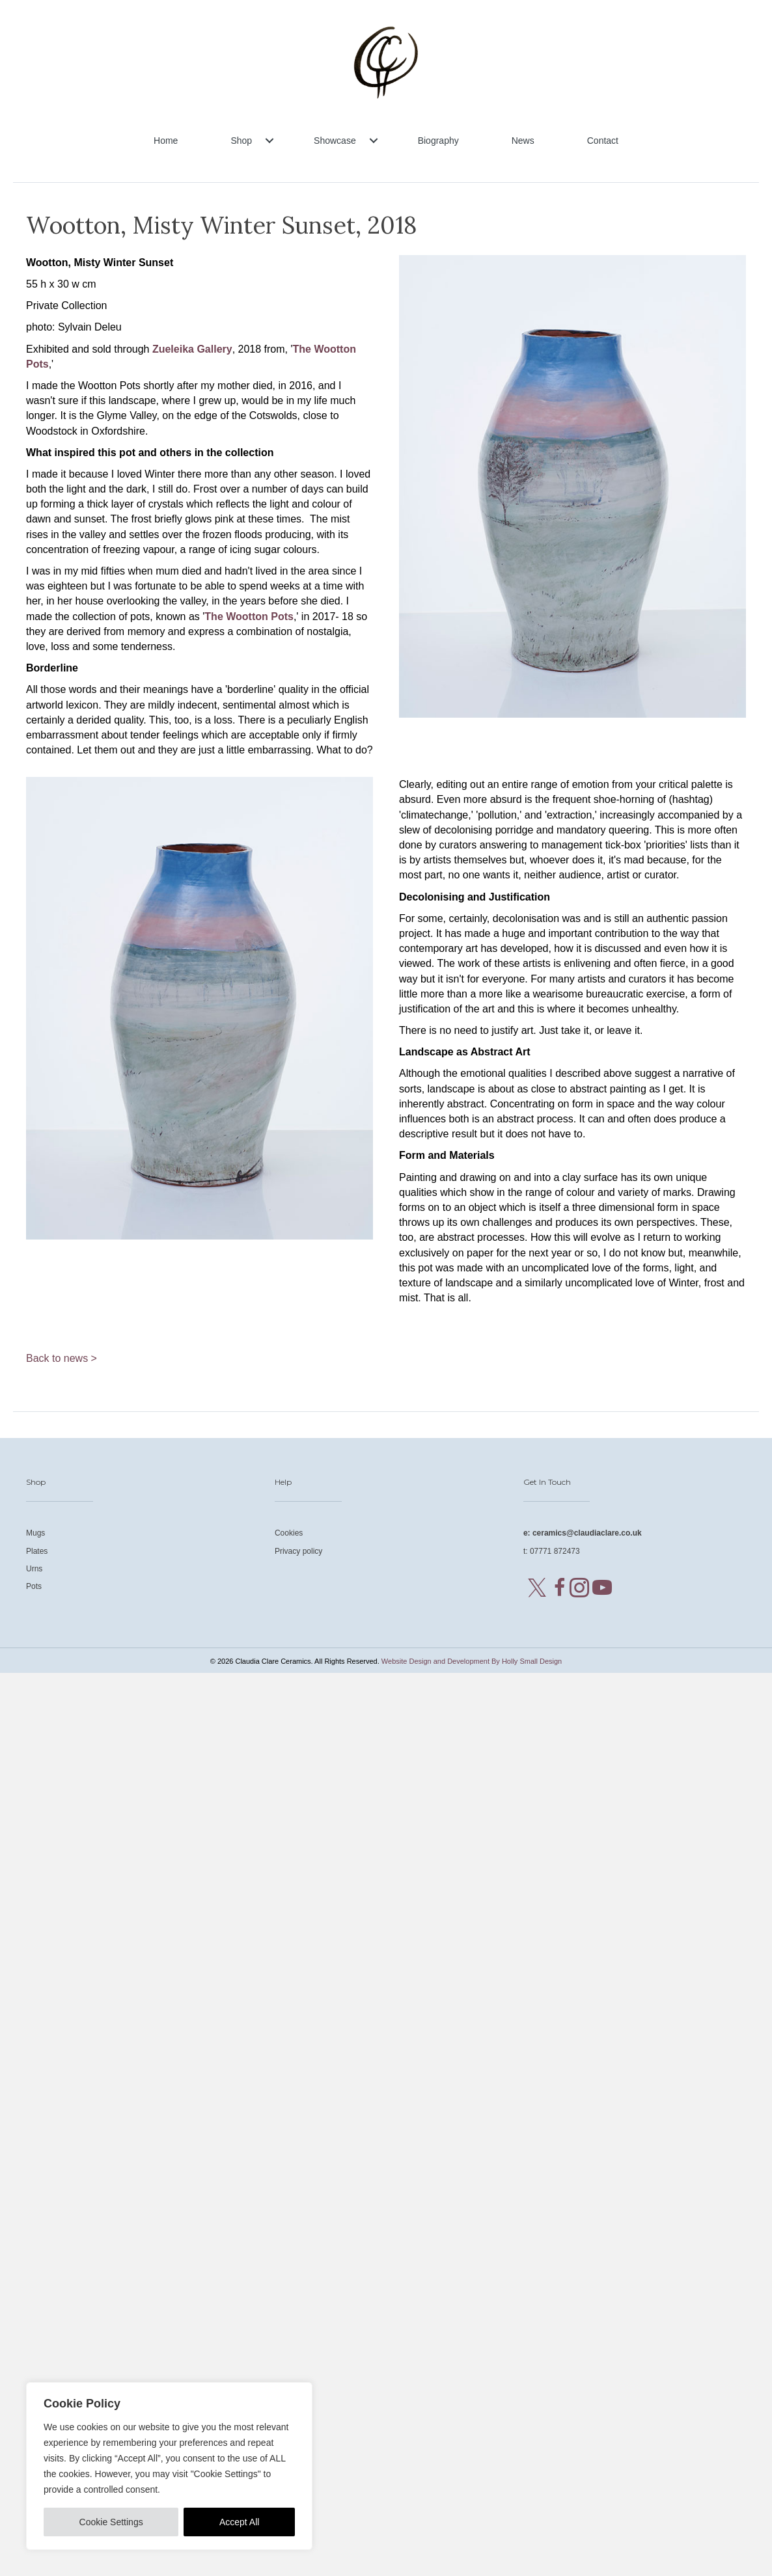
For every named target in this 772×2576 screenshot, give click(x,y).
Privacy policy (298, 1551)
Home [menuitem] (166, 140)
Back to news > (61, 1358)
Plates (37, 1551)
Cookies (289, 1533)
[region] (169, 2466)
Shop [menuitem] (241, 140)
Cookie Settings (111, 2522)
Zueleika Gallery (192, 349)
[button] (269, 140)
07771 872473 (555, 1551)
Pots (34, 1586)
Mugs (35, 1533)
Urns (34, 1568)
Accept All (239, 2522)
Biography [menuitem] (438, 140)
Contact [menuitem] (602, 140)
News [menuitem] (523, 140)
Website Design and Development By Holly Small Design (471, 1661)
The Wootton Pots (249, 616)
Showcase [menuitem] (335, 140)
